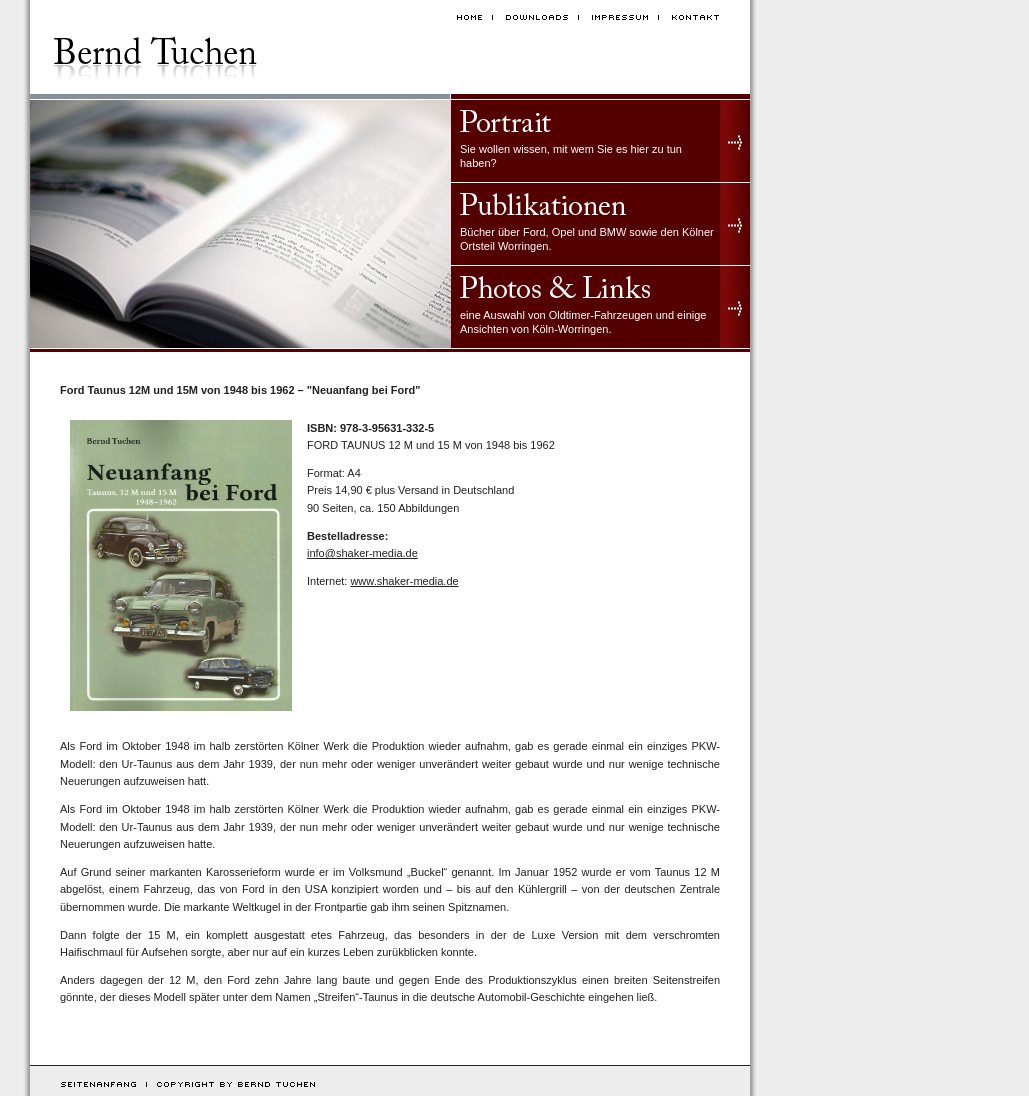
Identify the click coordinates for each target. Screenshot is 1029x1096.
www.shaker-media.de (404, 581)
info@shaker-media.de (362, 553)
